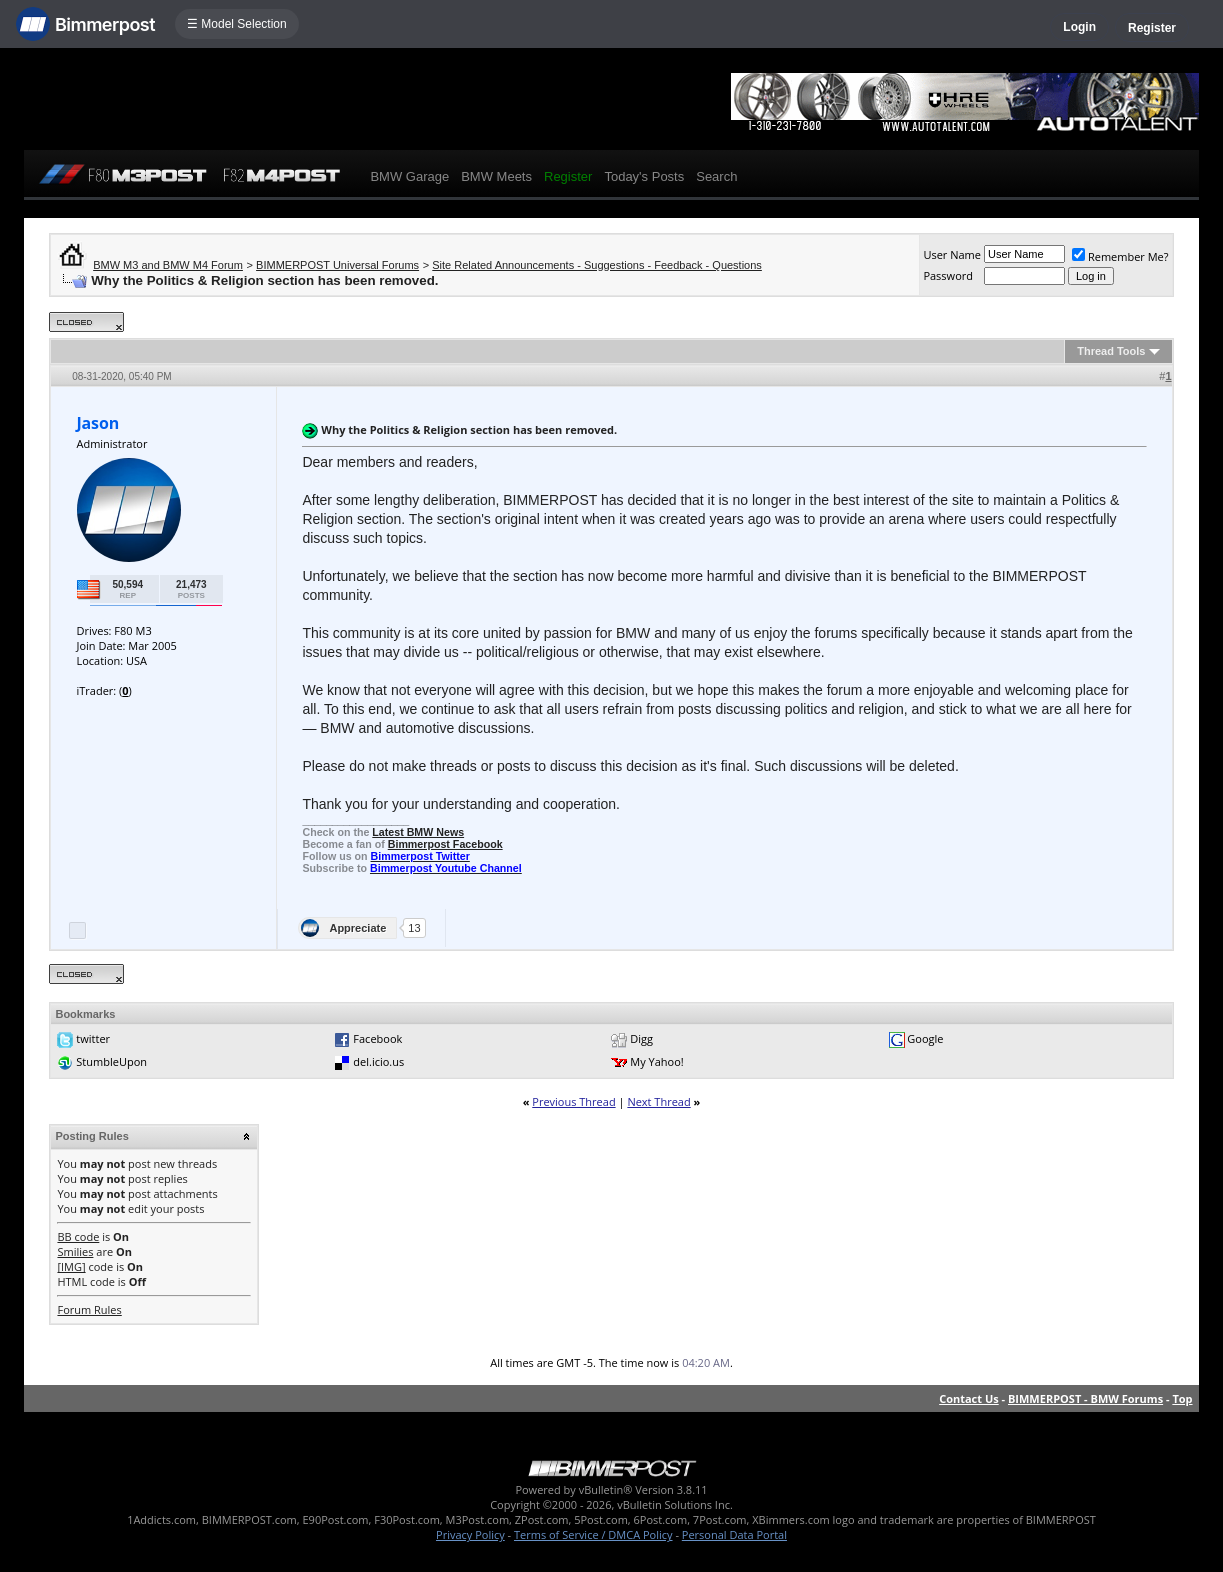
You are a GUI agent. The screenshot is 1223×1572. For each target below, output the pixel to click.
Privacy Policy (470, 1534)
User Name (952, 254)
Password (948, 275)
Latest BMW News (418, 832)
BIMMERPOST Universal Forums (337, 265)
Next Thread (658, 1101)
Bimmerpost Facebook (445, 844)
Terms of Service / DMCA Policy (593, 1534)
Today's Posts (644, 176)
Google (925, 1038)
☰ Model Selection (237, 24)
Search (716, 176)
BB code (78, 1236)
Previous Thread (573, 1101)
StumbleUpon (111, 1061)
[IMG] (71, 1266)
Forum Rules (89, 1309)
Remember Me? (1120, 256)
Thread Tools (1111, 351)
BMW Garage (409, 176)
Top (1182, 1398)
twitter (93, 1038)
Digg (641, 1038)
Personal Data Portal (734, 1534)
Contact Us (969, 1398)
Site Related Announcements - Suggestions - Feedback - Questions (597, 265)
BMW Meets (496, 176)
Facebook (377, 1038)
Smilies (75, 1251)
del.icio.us (378, 1061)
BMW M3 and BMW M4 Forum (168, 265)
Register (1152, 28)
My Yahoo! (656, 1061)
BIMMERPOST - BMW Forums (1085, 1398)
